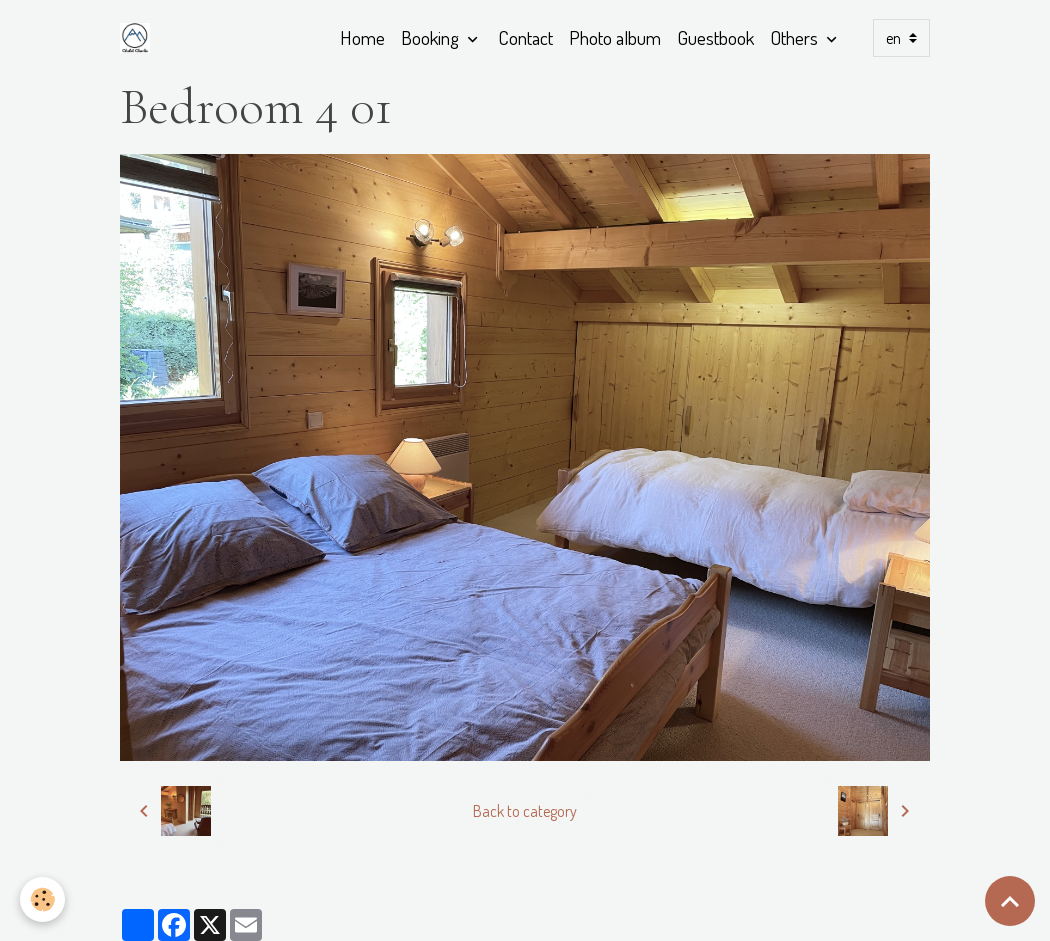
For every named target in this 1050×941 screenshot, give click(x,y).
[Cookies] (42, 899)
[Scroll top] (1010, 901)
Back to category (525, 811)
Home (362, 37)
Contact (525, 37)
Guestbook (715, 37)
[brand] (139, 38)
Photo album (615, 37)
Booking (432, 37)
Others (796, 37)
